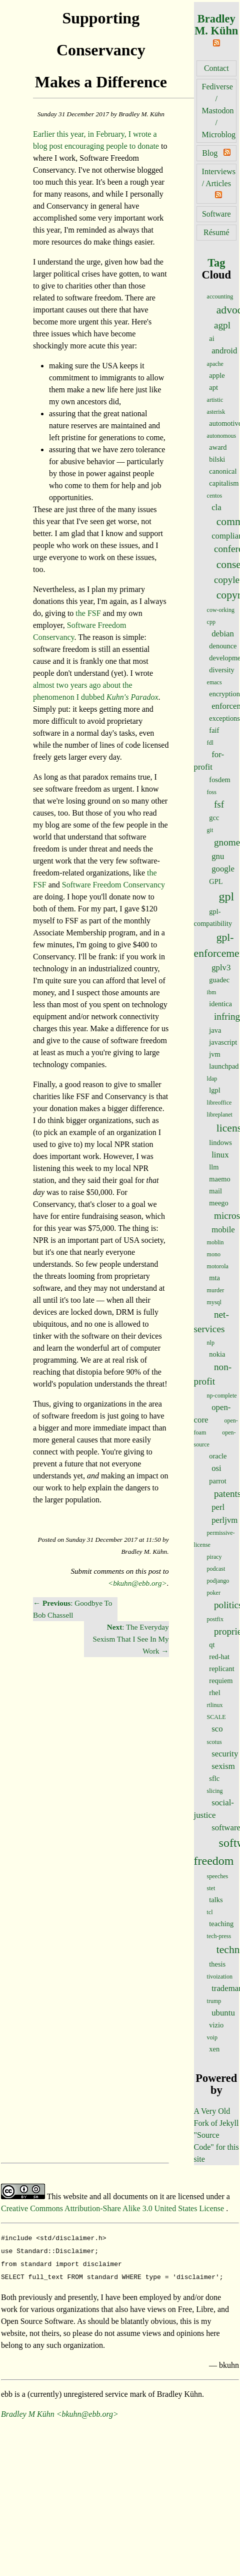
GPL (215, 881)
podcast (216, 1568)
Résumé (217, 232)
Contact (216, 68)
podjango (218, 1580)
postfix (215, 1619)
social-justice (214, 1809)
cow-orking (220, 609)
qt (211, 1645)
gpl (226, 896)
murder (215, 1290)
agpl (222, 325)
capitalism (223, 483)
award (217, 447)
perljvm (225, 1520)
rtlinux (215, 1705)
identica (220, 1004)
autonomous (221, 435)
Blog (210, 153)
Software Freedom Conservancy (113, 884)
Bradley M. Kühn (216, 24)
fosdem (219, 780)
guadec (219, 980)
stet (211, 1888)
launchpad (223, 1066)
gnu (218, 856)
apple (216, 375)
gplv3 (221, 967)
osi (217, 1468)
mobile (223, 1229)
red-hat (219, 1657)
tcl (210, 1912)
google (223, 868)
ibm (211, 992)
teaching (221, 1924)
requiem (220, 1681)
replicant (221, 1669)
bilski (217, 459)
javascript (223, 1042)
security (225, 1753)
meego (218, 1203)
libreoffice (219, 1102)
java (215, 1030)
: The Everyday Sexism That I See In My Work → (131, 1639)
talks (215, 1900)
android (224, 350)
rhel (214, 1693)
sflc (214, 1778)
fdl (210, 742)
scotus (214, 1741)
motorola (217, 1266)
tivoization (219, 1976)
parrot (217, 1481)
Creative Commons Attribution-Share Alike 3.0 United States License (113, 2208)
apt (213, 387)
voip (212, 2037)
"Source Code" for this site (216, 2147)
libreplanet (219, 1114)
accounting (220, 296)
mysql (214, 1302)
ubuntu (223, 2012)
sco (217, 1728)
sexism (223, 1766)
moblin (215, 1242)
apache (215, 363)
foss (211, 792)
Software (216, 214)
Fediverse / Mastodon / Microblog (219, 110)
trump (214, 2001)
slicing (215, 1790)
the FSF (88, 613)
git (210, 830)
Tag (216, 263)
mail (215, 1191)
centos (214, 495)
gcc (214, 818)
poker (213, 1592)
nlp (210, 1342)
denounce (222, 646)
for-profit (209, 761)
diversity (221, 670)
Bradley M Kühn (27, 2410)
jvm (214, 1054)
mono (213, 1254)
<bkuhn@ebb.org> (137, 1583)
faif (214, 730)
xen (214, 2049)
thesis (217, 1964)
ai (211, 338)
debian (223, 633)
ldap (212, 1078)
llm (213, 1167)
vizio (216, 2025)
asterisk (216, 411)
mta (214, 1278)
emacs (214, 682)
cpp (211, 621)
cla (217, 507)
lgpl (214, 1090)
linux (220, 1154)
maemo (219, 1179)
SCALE (216, 1717)
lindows (220, 1142)
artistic (215, 399)
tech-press (219, 1936)
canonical (222, 471)
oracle (217, 1456)
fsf (219, 804)
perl (218, 1507)
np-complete (222, 1395)
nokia (217, 1354)
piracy (214, 1556)
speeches (217, 1876)
